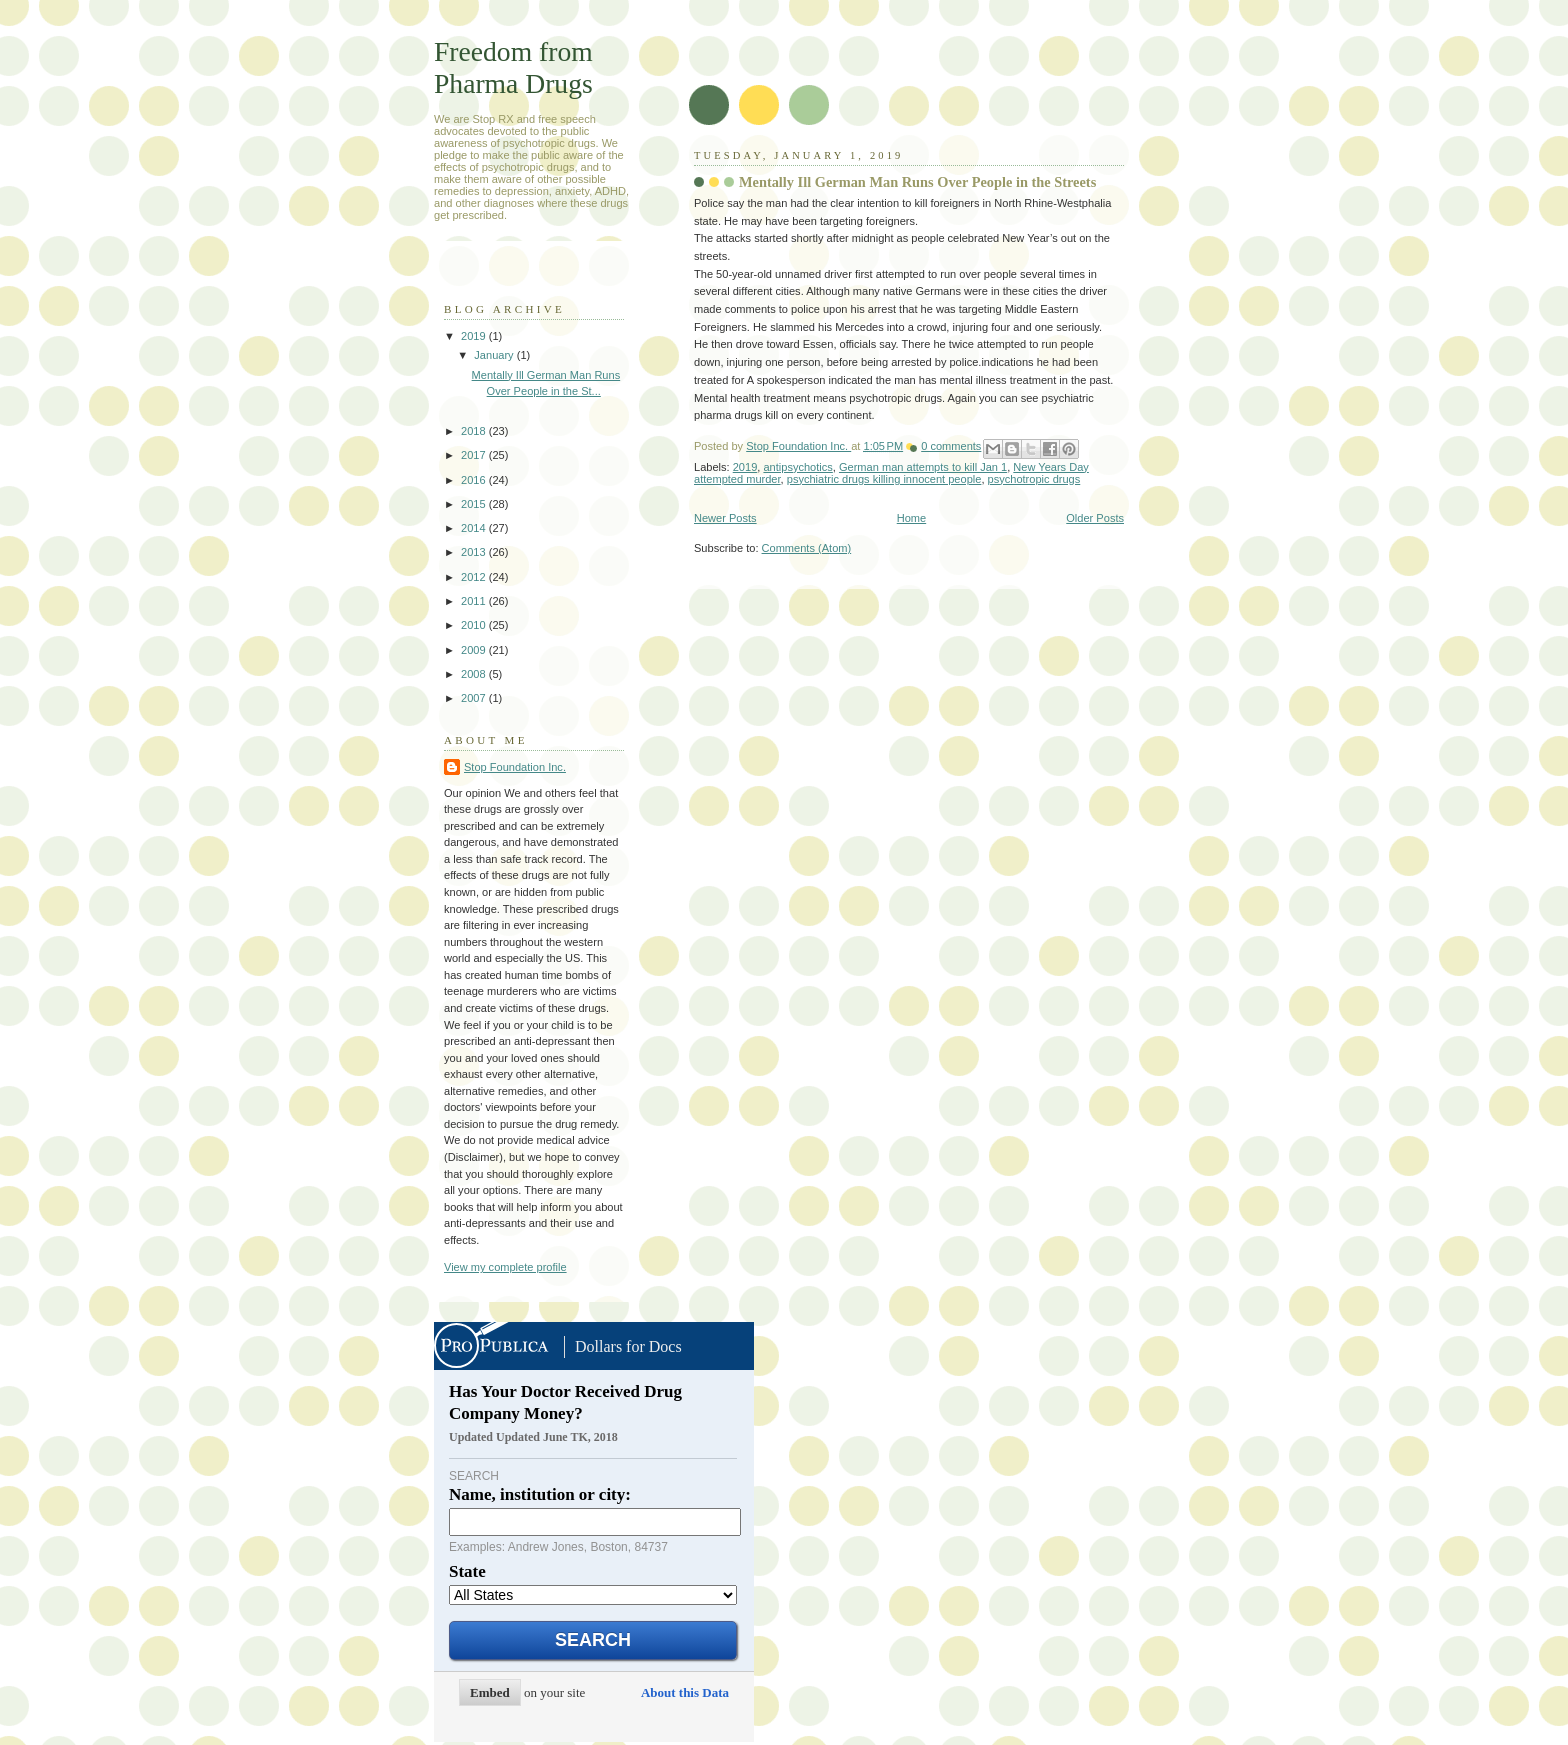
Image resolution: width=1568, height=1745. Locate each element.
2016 (475, 480)
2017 (475, 455)
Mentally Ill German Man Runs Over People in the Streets (917, 182)
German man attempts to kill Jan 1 (923, 467)
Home (911, 518)
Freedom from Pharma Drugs (513, 67)
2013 (475, 552)
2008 (475, 674)
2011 (475, 601)
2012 (475, 577)
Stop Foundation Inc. (798, 446)
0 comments (951, 446)
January (495, 355)
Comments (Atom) (807, 548)
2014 (475, 528)
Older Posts (1095, 518)
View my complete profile (505, 1267)
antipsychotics (797, 467)
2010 (475, 625)
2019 (745, 467)
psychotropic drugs (1034, 479)
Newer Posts (725, 518)
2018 (475, 431)
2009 (475, 650)
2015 (475, 504)
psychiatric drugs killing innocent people (884, 479)
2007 (475, 698)
